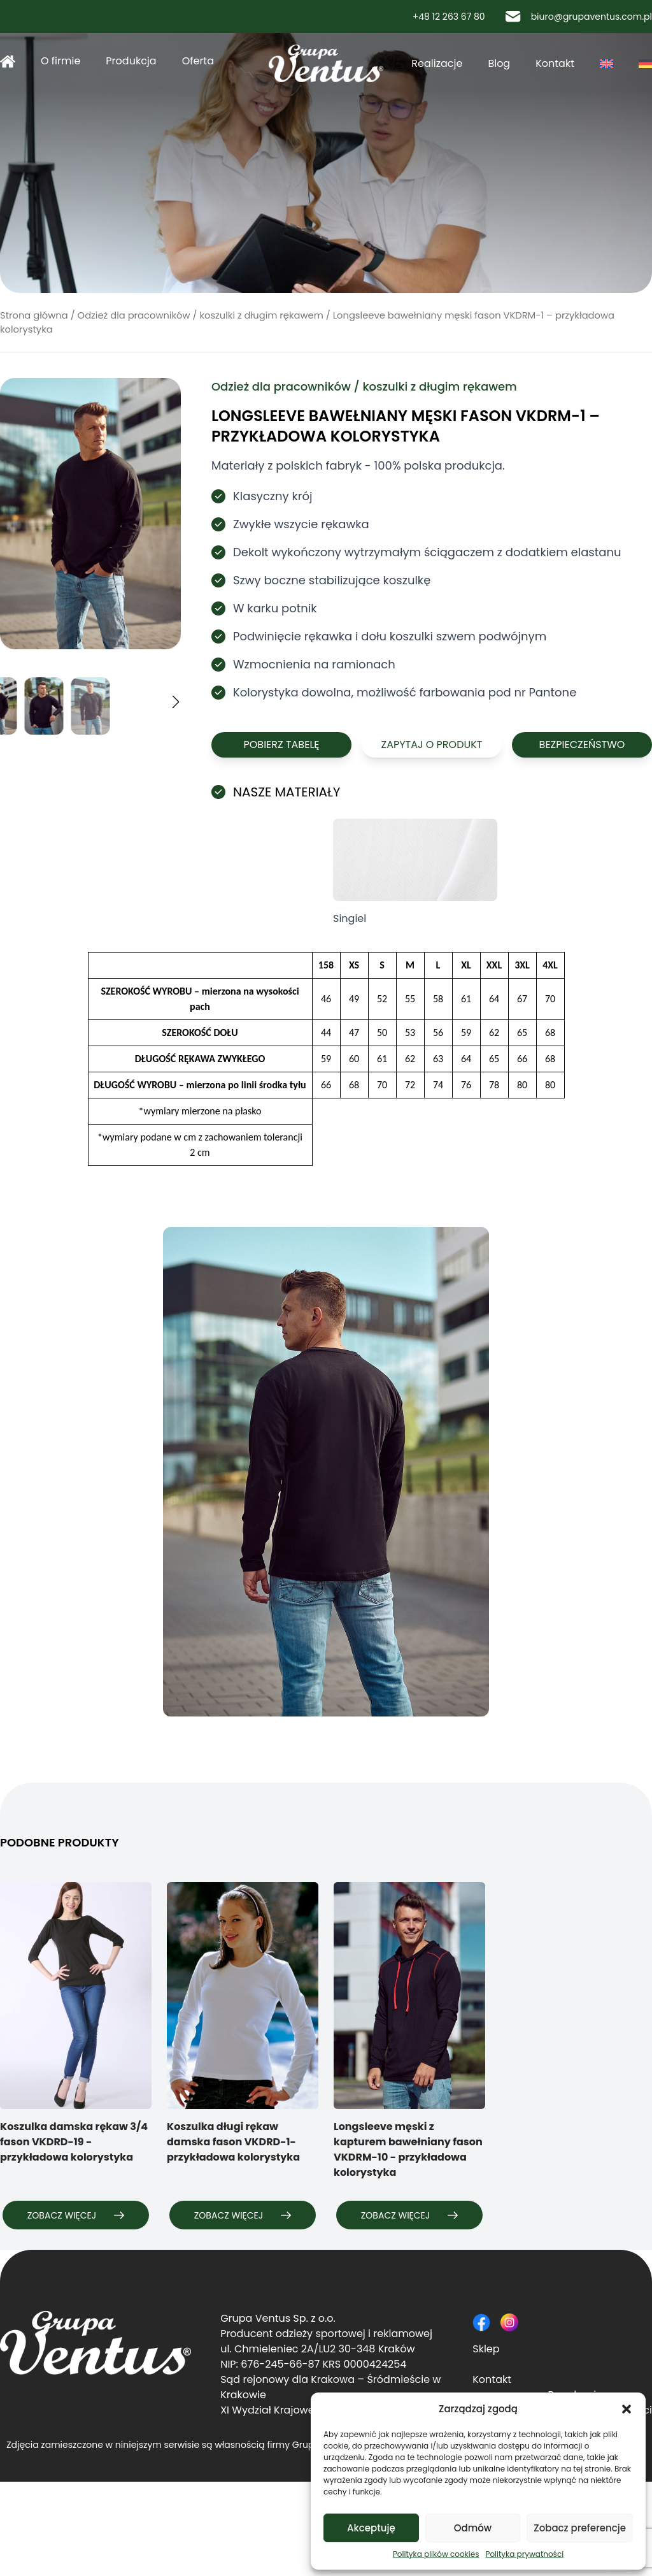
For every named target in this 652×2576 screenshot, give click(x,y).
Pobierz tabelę (281, 744)
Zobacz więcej (75, 2215)
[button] (626, 2409)
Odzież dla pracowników (134, 315)
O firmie (60, 61)
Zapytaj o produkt (431, 744)
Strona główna (7, 61)
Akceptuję (371, 2528)
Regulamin (27, 2489)
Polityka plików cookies (436, 2554)
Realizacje (436, 63)
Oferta (198, 61)
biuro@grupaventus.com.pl (579, 16)
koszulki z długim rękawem (261, 315)
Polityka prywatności (524, 2554)
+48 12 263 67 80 (443, 16)
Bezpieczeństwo (582, 744)
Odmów (473, 2528)
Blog (499, 63)
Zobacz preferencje (580, 2528)
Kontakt (554, 63)
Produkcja (131, 61)
